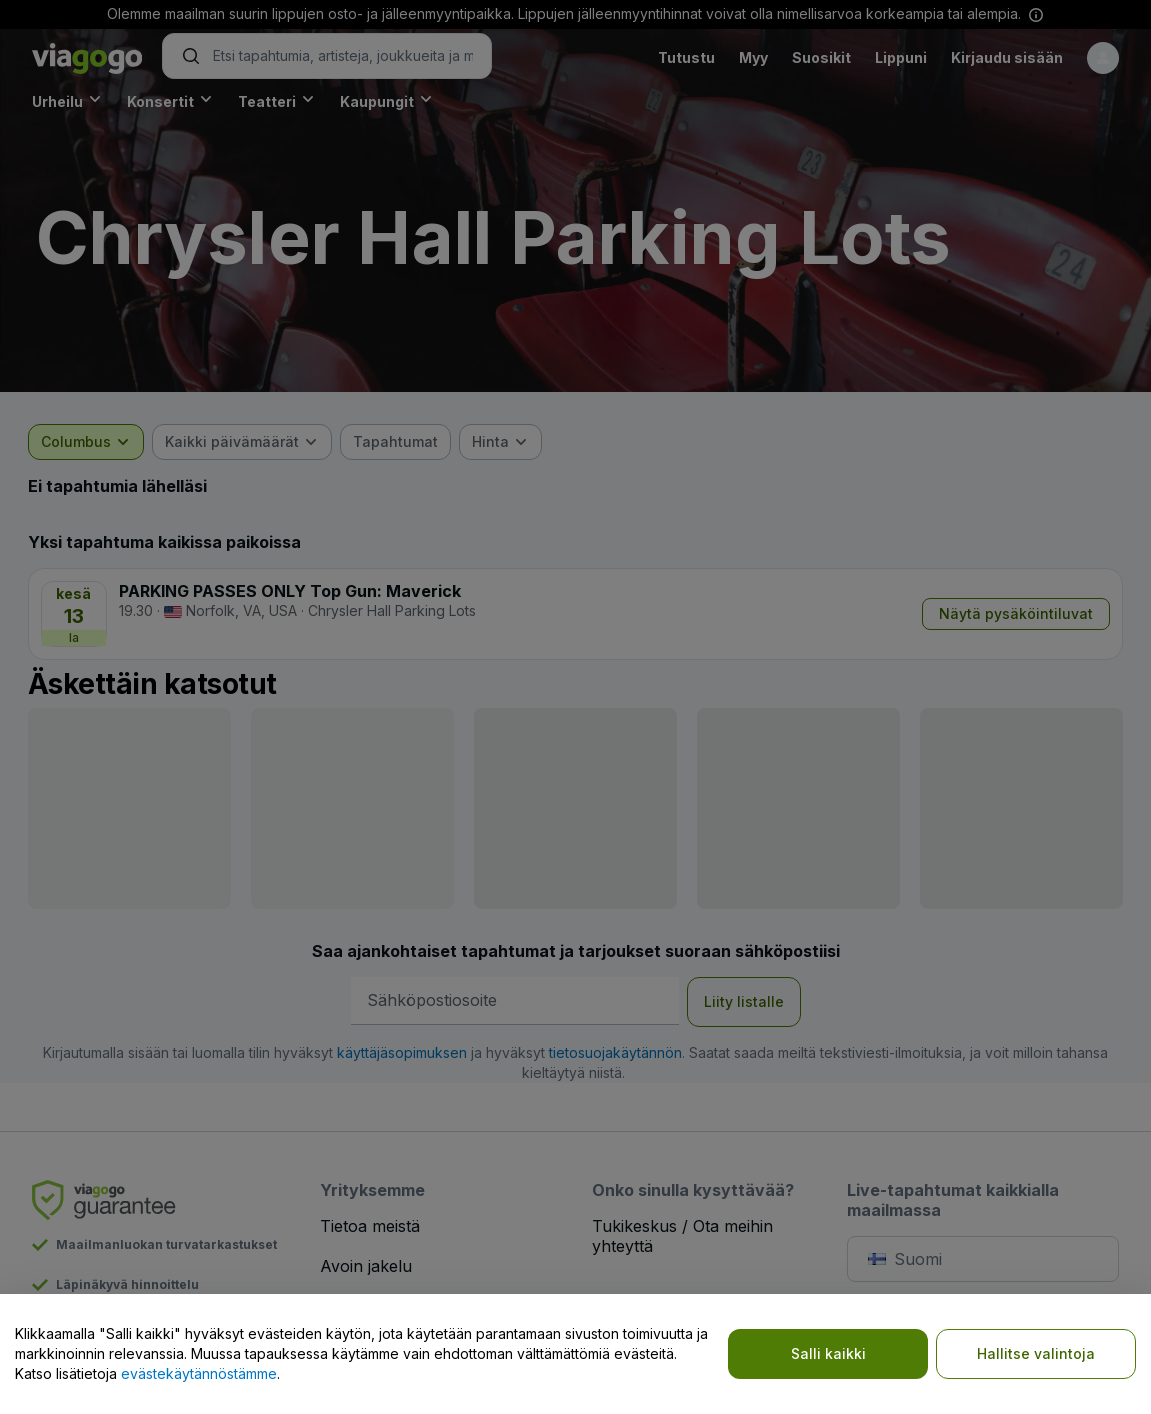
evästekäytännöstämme (199, 1373)
